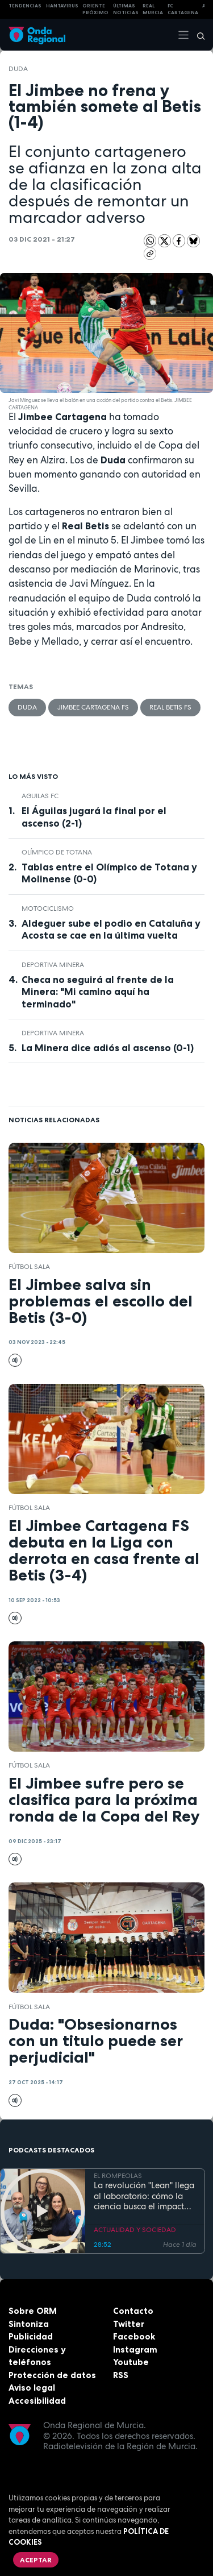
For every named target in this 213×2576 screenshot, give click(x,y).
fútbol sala (29, 1266)
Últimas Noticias (126, 9)
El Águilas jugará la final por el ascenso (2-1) (94, 816)
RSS (120, 2375)
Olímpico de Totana (57, 852)
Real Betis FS (170, 707)
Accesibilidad (37, 2400)
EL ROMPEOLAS (118, 2175)
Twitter (128, 2323)
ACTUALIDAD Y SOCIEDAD (135, 2229)
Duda (18, 68)
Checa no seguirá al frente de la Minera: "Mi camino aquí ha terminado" (98, 991)
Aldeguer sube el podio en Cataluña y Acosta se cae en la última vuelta (111, 929)
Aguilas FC (40, 795)
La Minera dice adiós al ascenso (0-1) (108, 1047)
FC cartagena (183, 9)
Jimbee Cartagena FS (93, 707)
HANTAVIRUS (62, 6)
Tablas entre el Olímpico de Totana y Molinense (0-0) (109, 873)
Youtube (131, 2362)
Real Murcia (153, 9)
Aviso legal (32, 2387)
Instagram (135, 2349)
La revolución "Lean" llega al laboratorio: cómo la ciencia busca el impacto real (144, 2196)
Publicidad (31, 2336)
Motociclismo (48, 908)
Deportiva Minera (53, 964)
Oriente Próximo (95, 9)
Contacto (133, 2310)
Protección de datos (52, 2375)
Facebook (134, 2336)
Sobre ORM (33, 2310)
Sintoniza (29, 2323)
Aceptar (36, 2560)
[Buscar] (197, 35)
